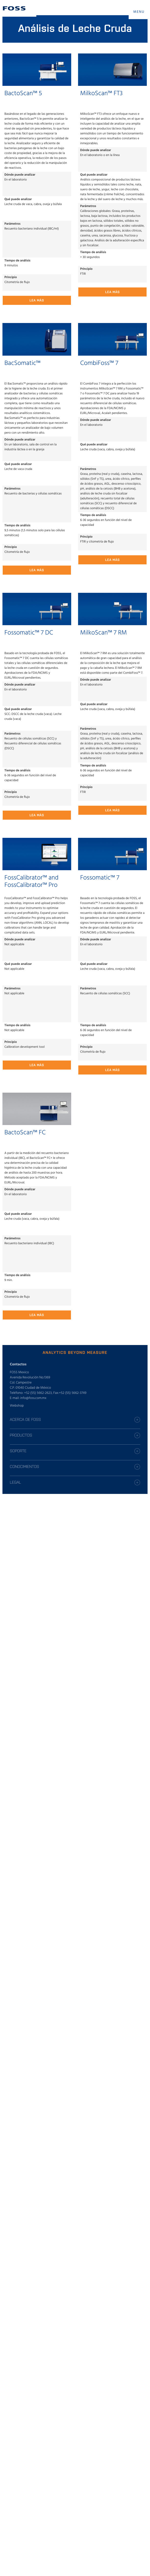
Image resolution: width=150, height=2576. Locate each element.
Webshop (17, 1405)
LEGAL (15, 1482)
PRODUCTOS (21, 1435)
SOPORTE (18, 1450)
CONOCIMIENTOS (24, 1466)
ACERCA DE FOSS (25, 1419)
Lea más (36, 300)
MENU (139, 12)
